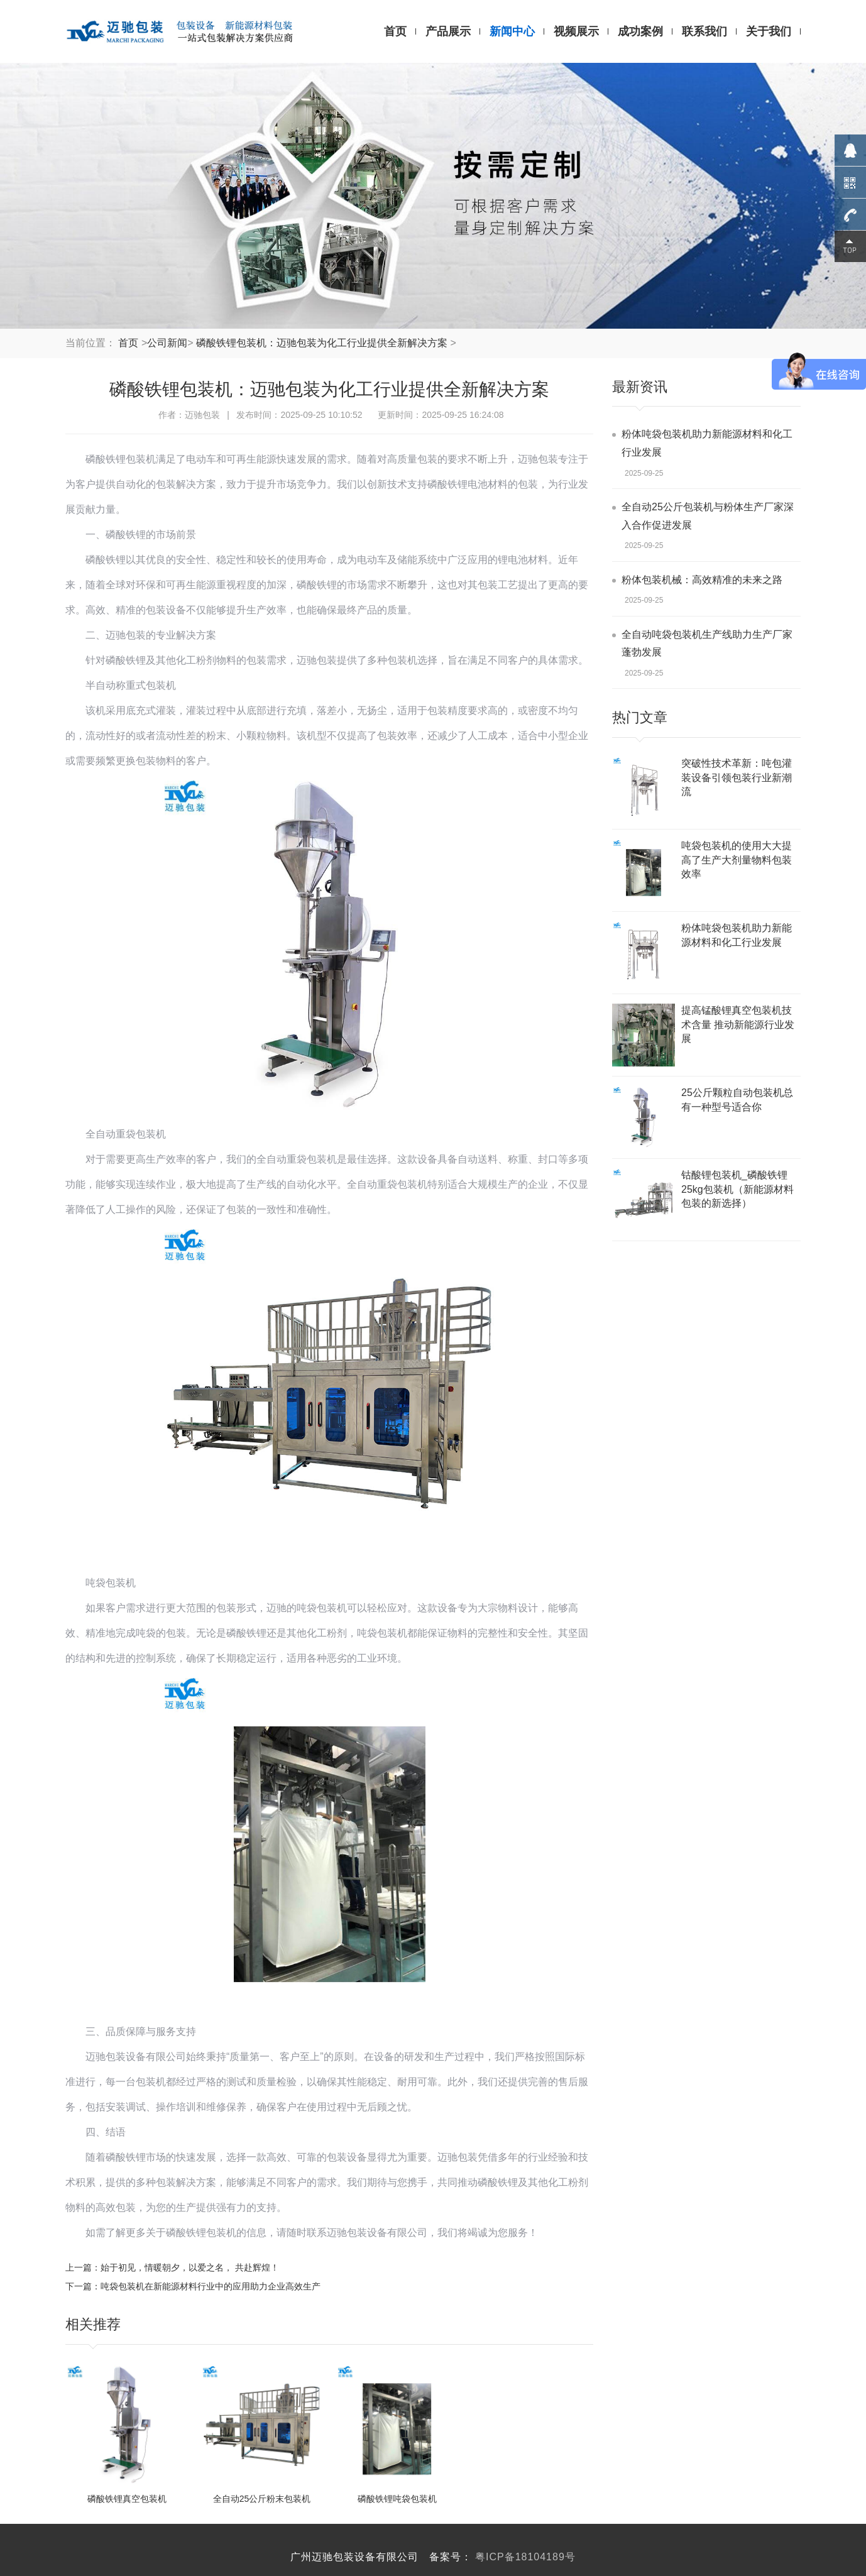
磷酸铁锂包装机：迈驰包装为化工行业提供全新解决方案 (321, 342)
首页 (395, 31)
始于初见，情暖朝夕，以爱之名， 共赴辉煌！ (190, 2267)
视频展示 (576, 31)
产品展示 (448, 31)
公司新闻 (167, 342)
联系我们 (704, 31)
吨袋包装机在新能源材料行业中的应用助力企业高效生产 (211, 2286)
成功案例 (640, 31)
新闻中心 (512, 31)
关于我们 (768, 31)
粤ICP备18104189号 (525, 2556)
